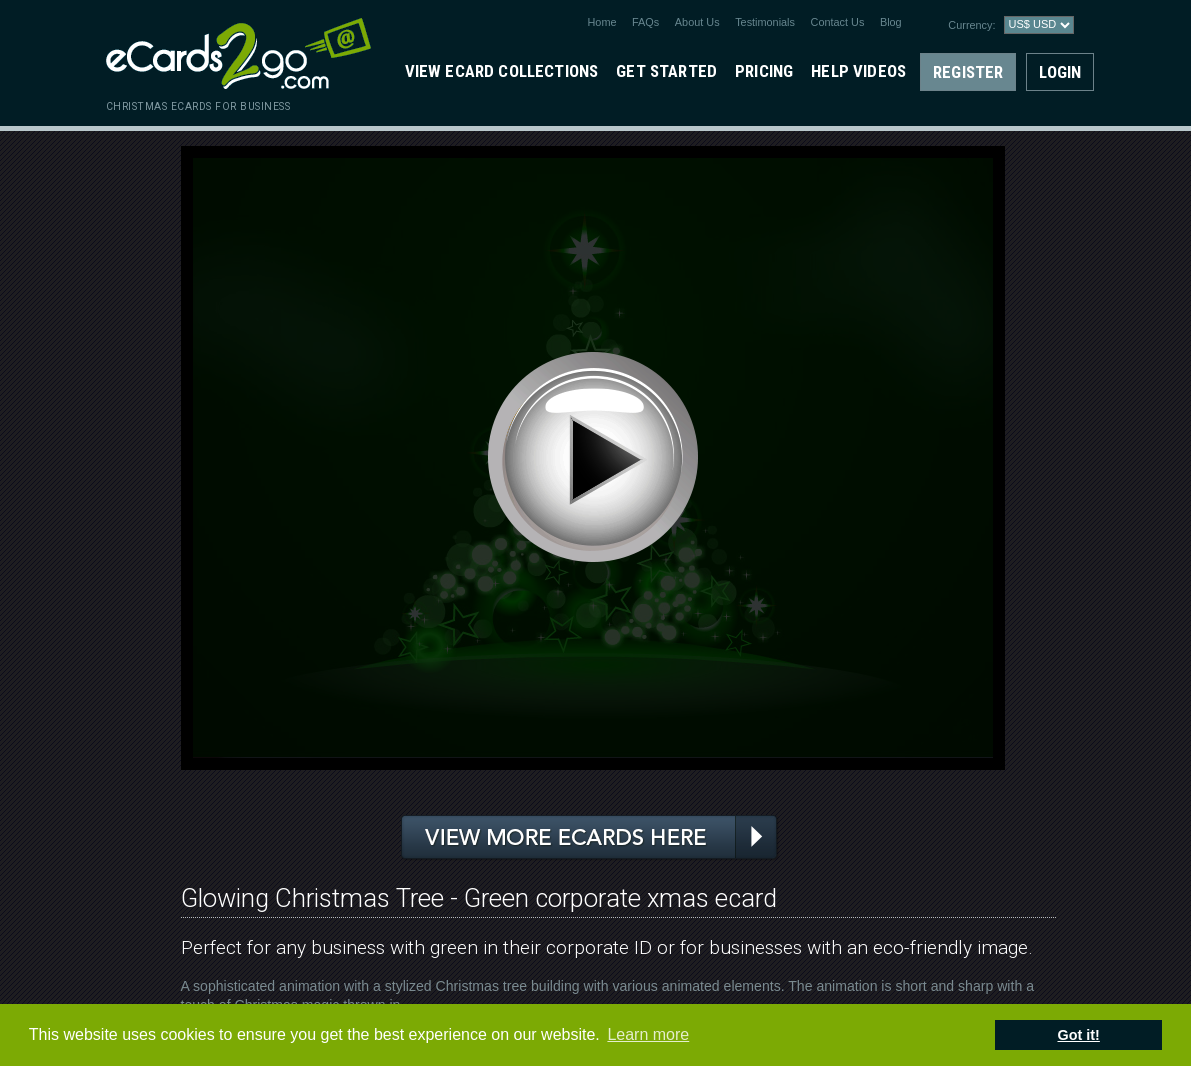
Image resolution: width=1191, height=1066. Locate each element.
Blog (891, 22)
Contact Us (838, 22)
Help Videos (858, 71)
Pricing (764, 71)
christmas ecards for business (198, 106)
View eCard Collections (502, 71)
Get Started (666, 71)
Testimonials (765, 22)
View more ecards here (590, 838)
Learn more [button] (648, 1034)
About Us (697, 22)
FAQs (645, 22)
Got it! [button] (1079, 1035)
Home (602, 22)
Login (1060, 72)
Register (968, 72)
